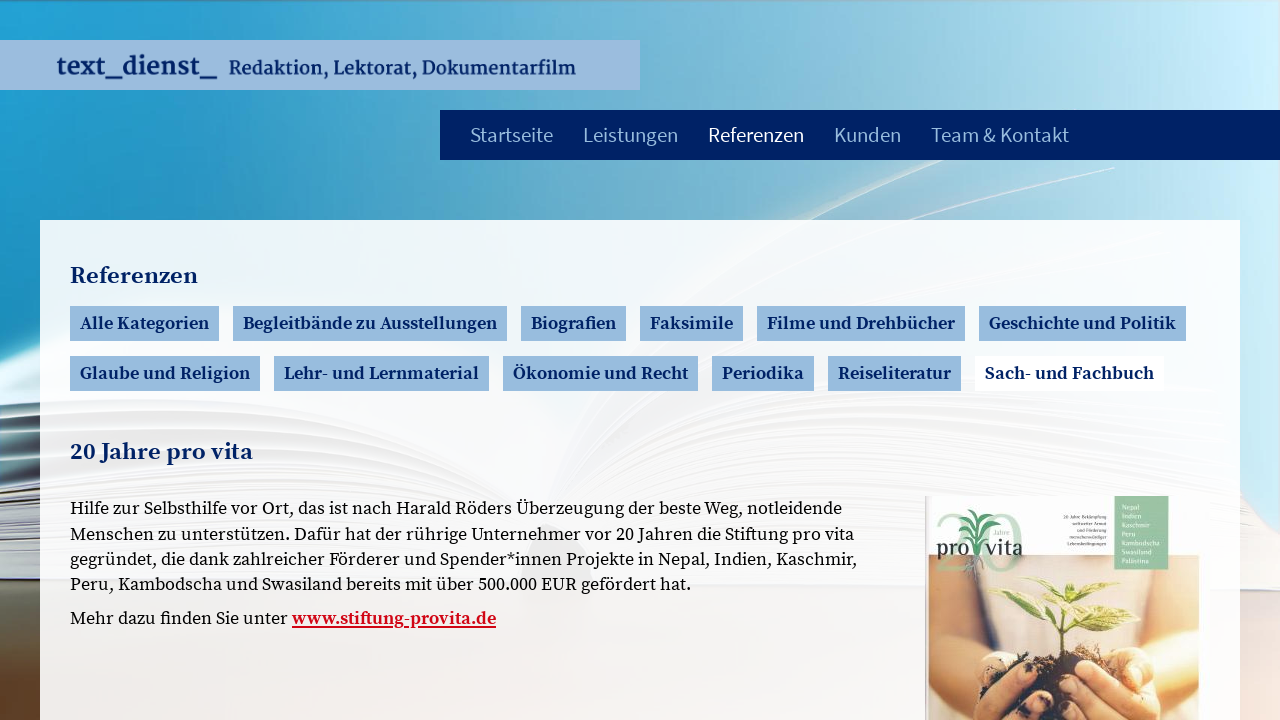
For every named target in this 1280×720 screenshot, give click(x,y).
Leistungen (630, 134)
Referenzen (756, 134)
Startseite (511, 134)
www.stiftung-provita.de (394, 618)
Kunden (867, 134)
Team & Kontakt (1000, 134)
